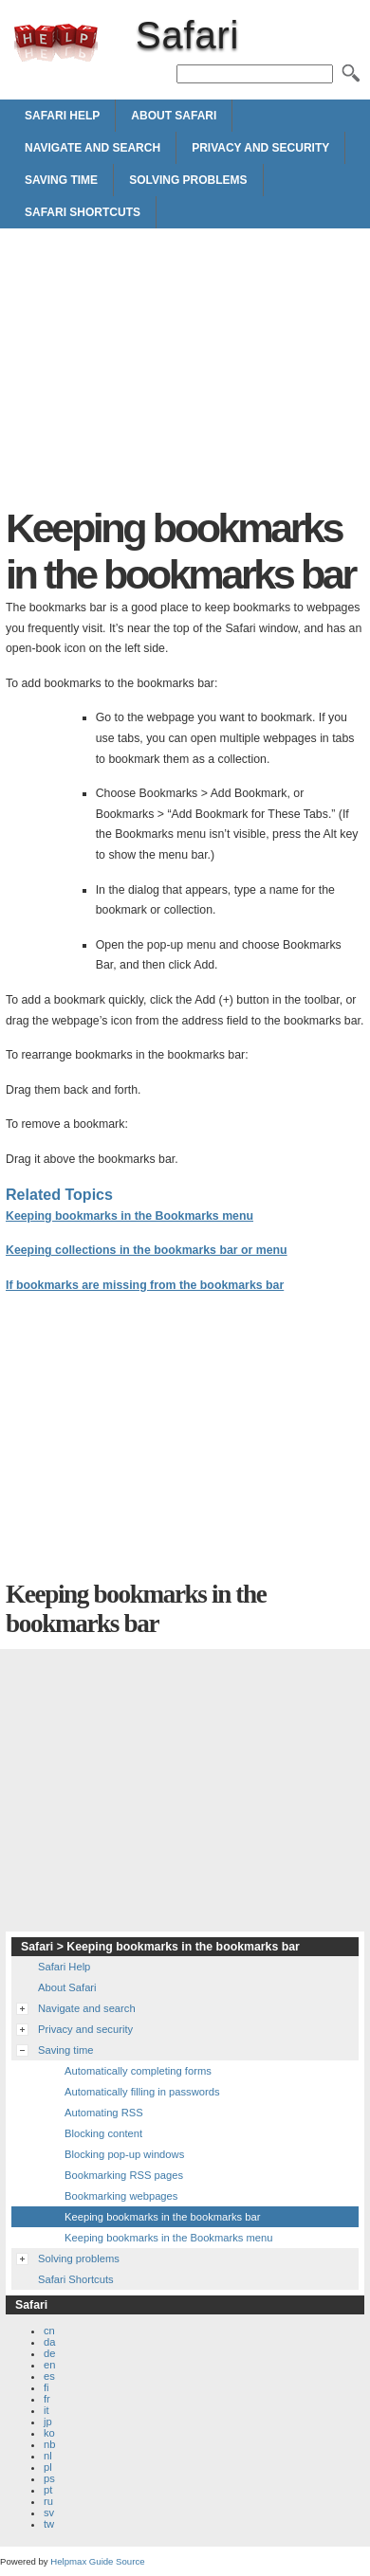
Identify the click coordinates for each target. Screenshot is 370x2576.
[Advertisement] (185, 372)
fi (46, 2387)
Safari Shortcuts (82, 212)
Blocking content (103, 2133)
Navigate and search (92, 147)
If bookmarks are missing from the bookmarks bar (145, 1285)
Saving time (61, 180)
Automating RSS (104, 2112)
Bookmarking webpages (121, 2196)
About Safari (173, 115)
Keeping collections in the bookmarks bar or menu (146, 1250)
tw (49, 2524)
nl (48, 2455)
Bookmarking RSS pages (124, 2175)
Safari (56, 43)
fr (47, 2398)
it (46, 2410)
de (49, 2353)
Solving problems (188, 180)
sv (49, 2512)
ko (49, 2433)
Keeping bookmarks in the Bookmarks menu (129, 1216)
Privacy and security (260, 147)
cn (49, 2330)
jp (48, 2421)
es (49, 2376)
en (49, 2364)
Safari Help (62, 115)
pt (48, 2489)
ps (49, 2478)
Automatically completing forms (138, 2071)
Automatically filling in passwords (142, 2091)
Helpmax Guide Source (97, 2561)
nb (49, 2444)
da (49, 2342)
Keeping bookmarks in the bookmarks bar (162, 2216)
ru (48, 2501)
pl (48, 2467)
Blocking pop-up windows (124, 2154)
